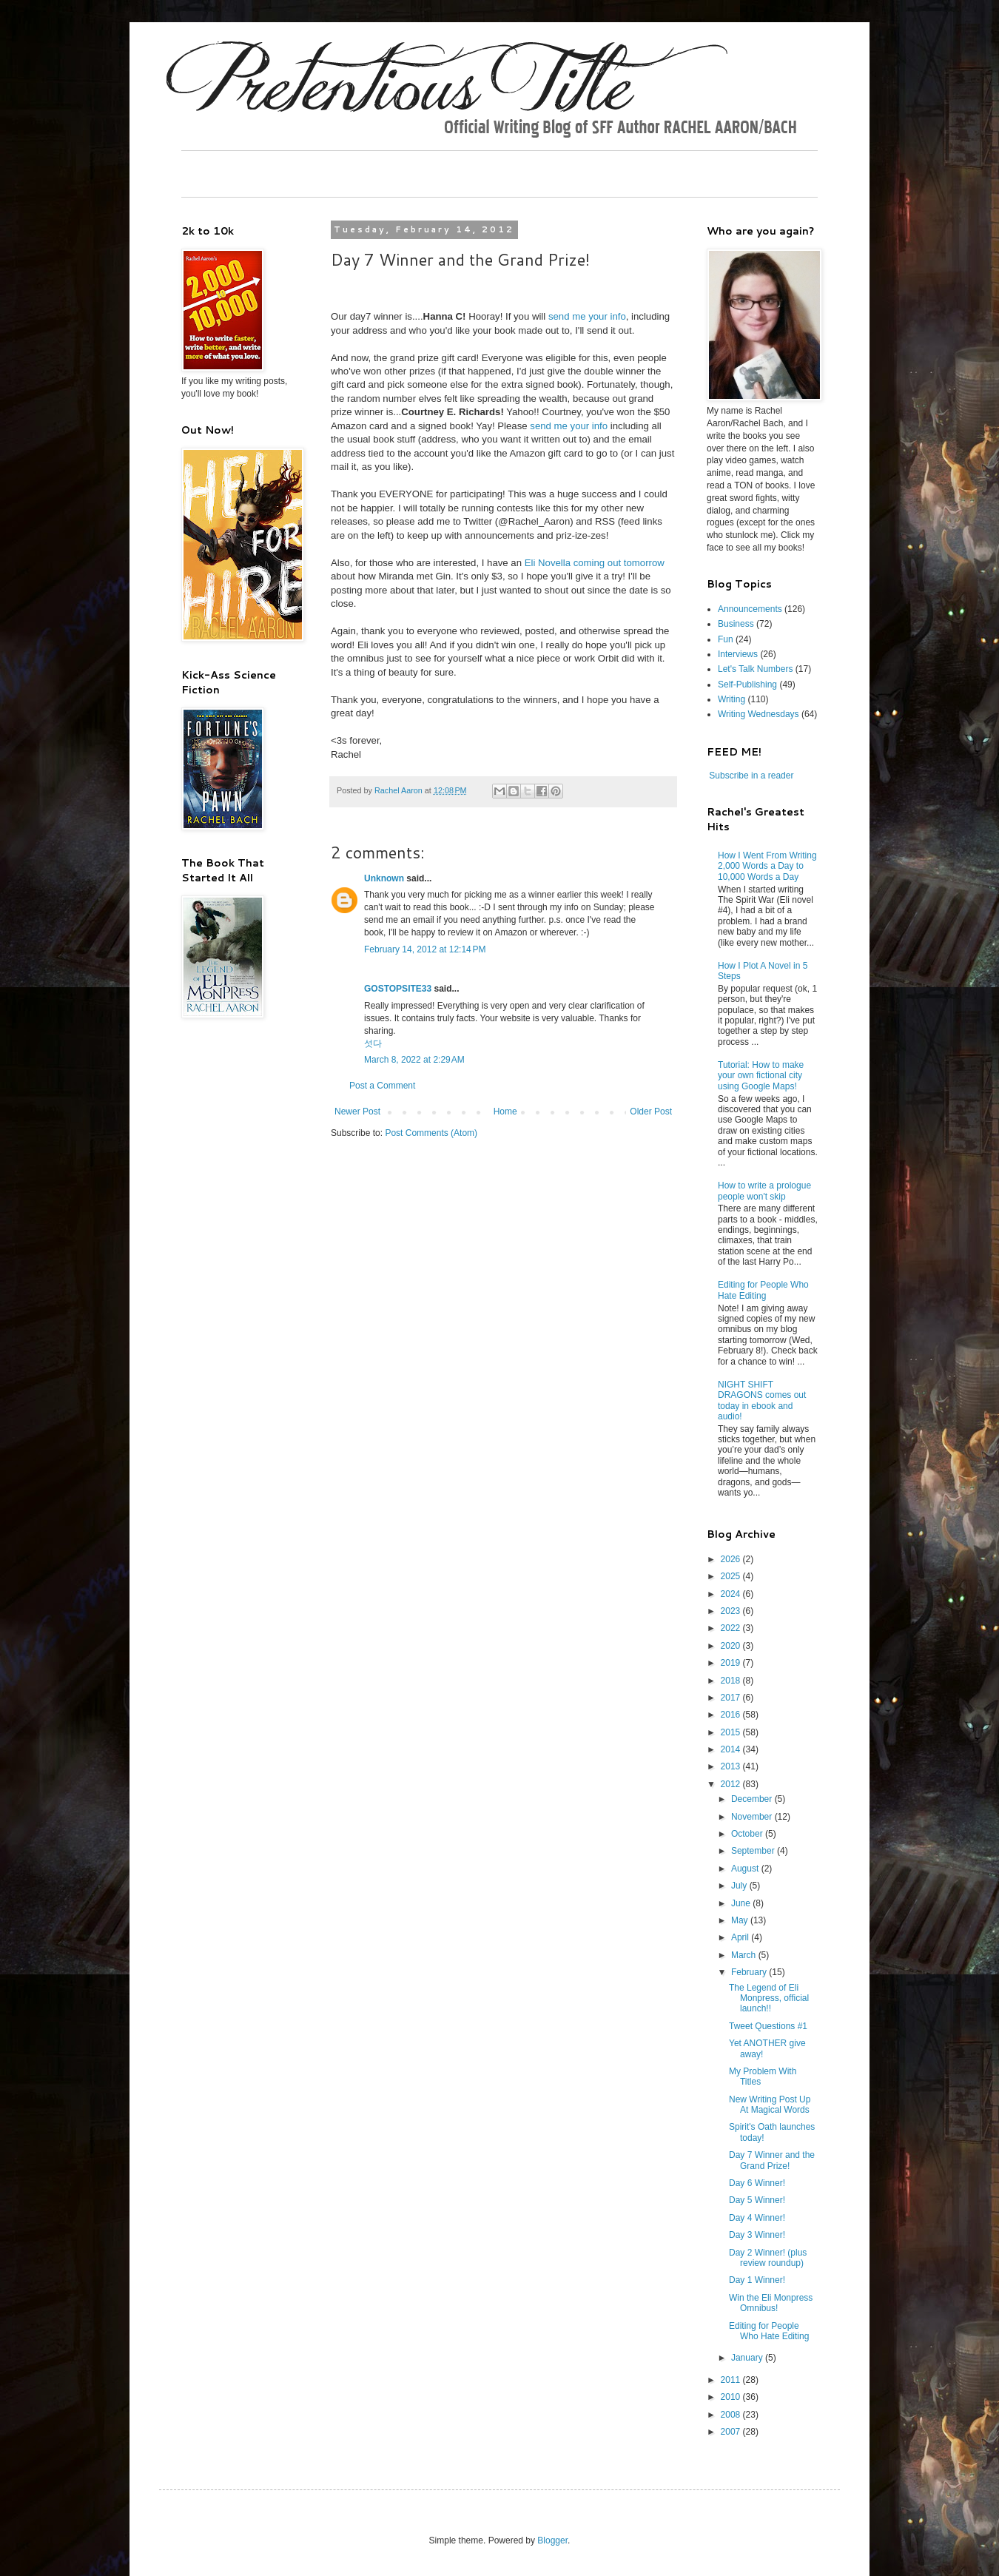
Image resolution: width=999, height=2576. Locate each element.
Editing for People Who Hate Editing (763, 1289)
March (744, 1955)
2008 (732, 2414)
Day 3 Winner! (757, 2235)
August (746, 1868)
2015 (732, 1732)
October (748, 1834)
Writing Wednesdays (758, 714)
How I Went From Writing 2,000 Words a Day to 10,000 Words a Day (767, 866)
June (742, 1903)
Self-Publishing (747, 684)
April (741, 1937)
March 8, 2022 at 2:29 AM (414, 1060)
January (748, 2358)
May (740, 1920)
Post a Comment (382, 1085)
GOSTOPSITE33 (397, 988)
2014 (732, 1749)
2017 (732, 1697)
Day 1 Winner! (757, 2280)
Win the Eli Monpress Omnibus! (771, 2303)
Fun (725, 639)
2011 (732, 2380)
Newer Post (357, 1111)
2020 (732, 1646)
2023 (732, 1611)
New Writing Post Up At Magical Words (769, 2104)
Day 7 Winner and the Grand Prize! (772, 2160)
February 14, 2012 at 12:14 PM (424, 949)
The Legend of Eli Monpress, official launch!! (769, 1998)
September (754, 1851)
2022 (732, 1628)
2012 (732, 1784)
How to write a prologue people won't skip (764, 1190)
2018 (732, 1680)
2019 (732, 1663)
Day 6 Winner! (757, 2183)
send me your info (587, 316)
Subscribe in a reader (751, 775)
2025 (732, 1576)
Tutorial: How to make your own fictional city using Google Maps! (761, 1076)
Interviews (738, 654)
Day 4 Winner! (757, 2218)
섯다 (373, 1043)
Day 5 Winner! (757, 2200)
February (750, 1972)
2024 (732, 1594)
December (753, 1799)
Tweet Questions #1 (768, 2026)
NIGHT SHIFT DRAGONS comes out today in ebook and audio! (762, 1400)
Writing (731, 699)
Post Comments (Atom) (431, 1133)
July (740, 1885)
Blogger (552, 2540)
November (753, 1817)
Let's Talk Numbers (755, 669)
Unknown (384, 878)
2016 (732, 1714)
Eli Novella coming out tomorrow (595, 562)
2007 (732, 2432)
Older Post (651, 1111)
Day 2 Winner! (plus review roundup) (768, 2257)
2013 (732, 1766)
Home (505, 1111)
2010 (732, 2397)
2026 (732, 1559)
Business (736, 624)
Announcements (750, 609)
